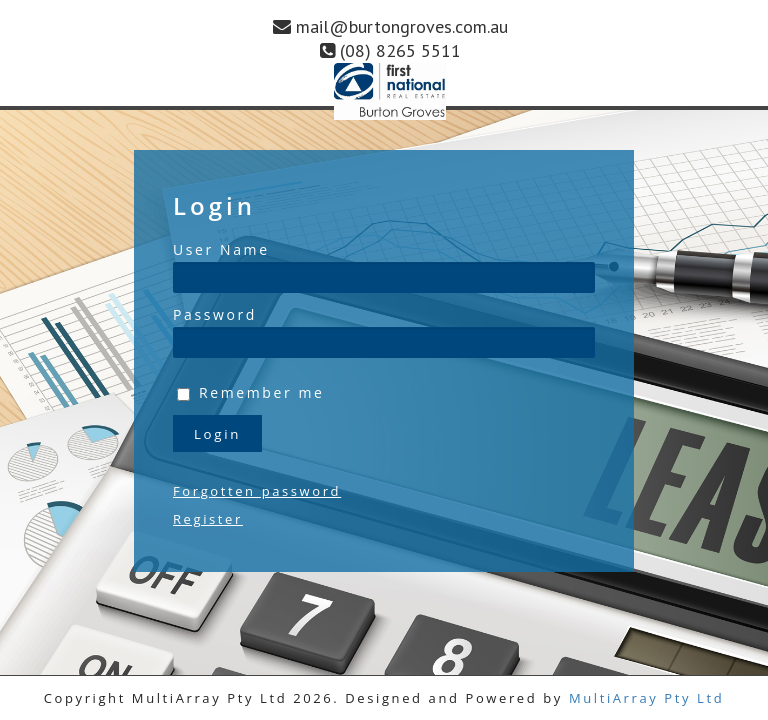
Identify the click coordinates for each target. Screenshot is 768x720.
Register (208, 519)
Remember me (262, 392)
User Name (221, 249)
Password (215, 314)
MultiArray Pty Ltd (646, 698)
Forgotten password (257, 491)
